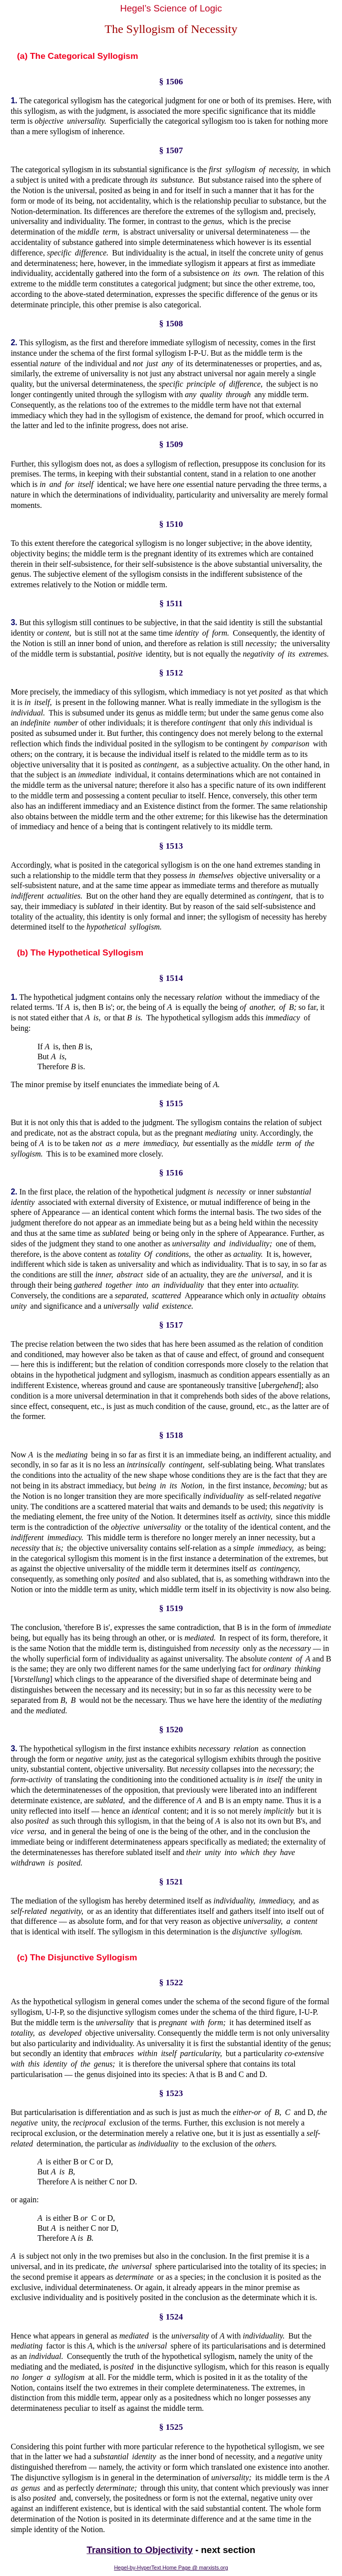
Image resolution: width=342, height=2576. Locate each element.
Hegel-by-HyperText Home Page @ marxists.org (171, 2568)
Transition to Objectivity (140, 2550)
